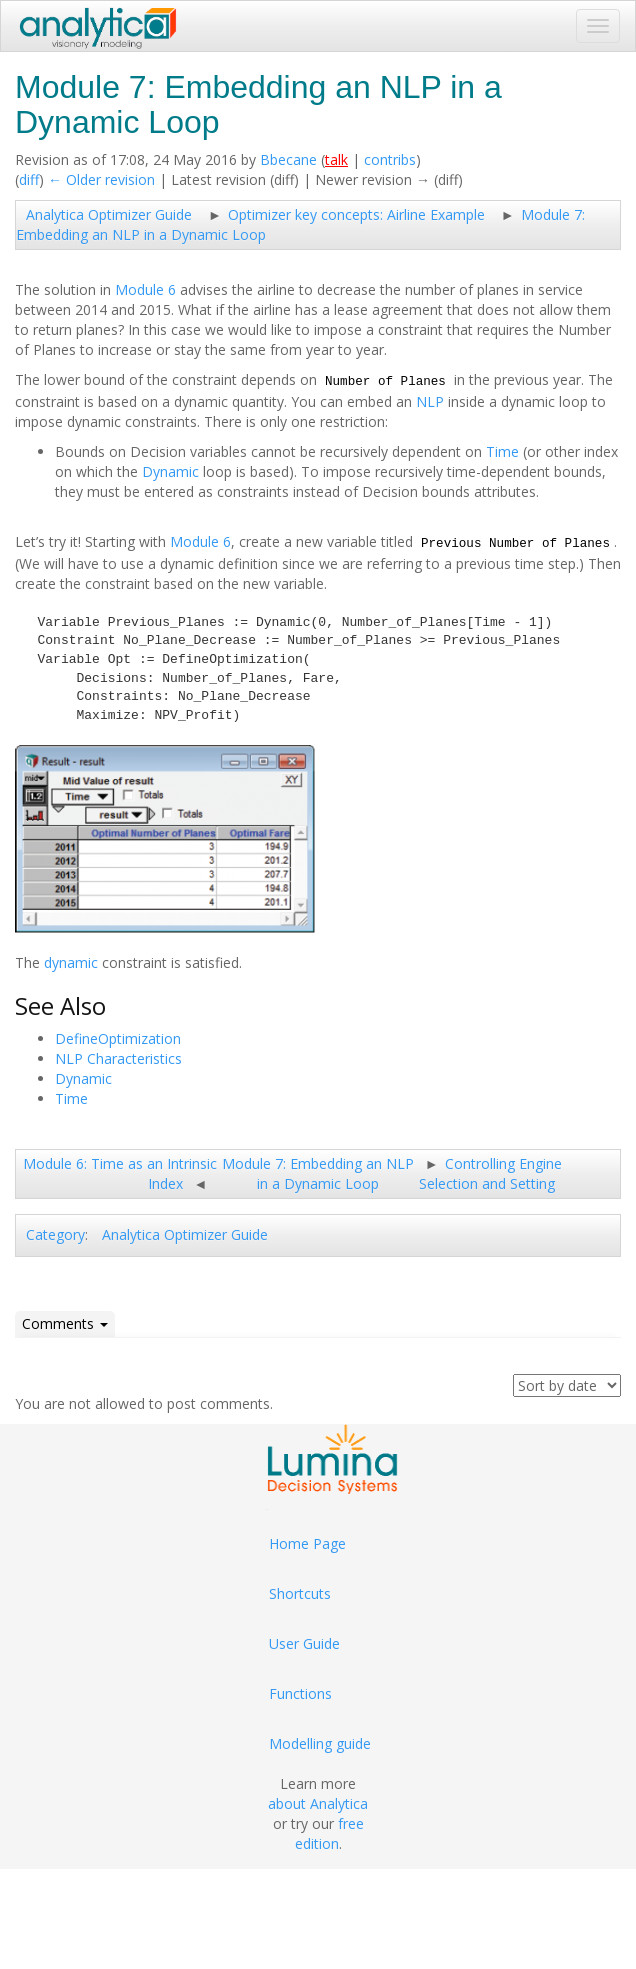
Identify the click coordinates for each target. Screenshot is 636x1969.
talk (336, 159)
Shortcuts (300, 1593)
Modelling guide (320, 1743)
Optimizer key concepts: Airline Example (356, 214)
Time (502, 451)
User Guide (304, 1643)
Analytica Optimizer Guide (109, 214)
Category (55, 1234)
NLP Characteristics (118, 1058)
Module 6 (145, 289)
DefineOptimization (118, 1038)
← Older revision (101, 179)
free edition (329, 1833)
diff (29, 179)
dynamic (71, 962)
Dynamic (170, 471)
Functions (300, 1693)
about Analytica (318, 1803)
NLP (430, 401)
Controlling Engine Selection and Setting (490, 1173)
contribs (390, 159)
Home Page (307, 1543)
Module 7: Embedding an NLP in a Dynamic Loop (318, 1173)
